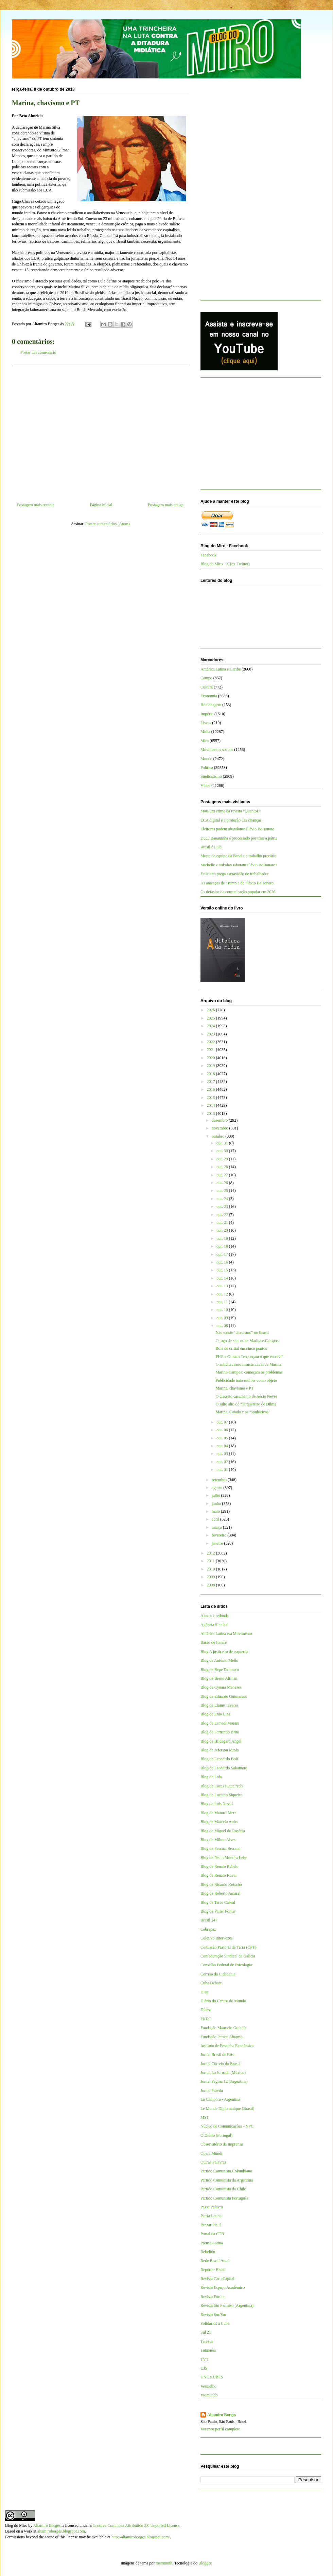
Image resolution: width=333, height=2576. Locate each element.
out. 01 (222, 1469)
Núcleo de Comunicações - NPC (226, 2126)
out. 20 (222, 1230)
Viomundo (209, 2395)
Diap (204, 1992)
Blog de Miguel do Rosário (222, 1830)
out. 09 (222, 1317)
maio (216, 1511)
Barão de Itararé (213, 1642)
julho (216, 1495)
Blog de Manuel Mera (218, 1812)
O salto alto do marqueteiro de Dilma (245, 1404)
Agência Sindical (214, 1624)
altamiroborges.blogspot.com (61, 2531)
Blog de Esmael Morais (219, 1723)
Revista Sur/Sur (213, 2314)
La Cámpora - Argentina (220, 2099)
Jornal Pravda (211, 2090)
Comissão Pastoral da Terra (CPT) (228, 1947)
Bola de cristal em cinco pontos (241, 1348)
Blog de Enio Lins (215, 1714)
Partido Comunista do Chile (223, 2189)
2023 (211, 1034)
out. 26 (222, 1182)
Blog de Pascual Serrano (220, 1848)
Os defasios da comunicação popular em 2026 (238, 891)
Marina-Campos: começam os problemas (248, 1372)
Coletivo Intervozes (216, 1938)
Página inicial (101, 504)
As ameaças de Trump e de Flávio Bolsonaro (237, 883)
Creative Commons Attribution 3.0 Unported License (136, 2525)
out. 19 (222, 1238)
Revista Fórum (212, 2296)
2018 (211, 1073)
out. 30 (222, 1150)
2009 (211, 1577)
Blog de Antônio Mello (219, 1660)
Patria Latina (211, 2215)
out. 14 (222, 1278)
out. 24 (222, 1198)
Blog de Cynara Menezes (221, 1687)
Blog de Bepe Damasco (219, 1669)
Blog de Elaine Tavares (219, 1705)
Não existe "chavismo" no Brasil (241, 1332)
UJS (203, 2368)
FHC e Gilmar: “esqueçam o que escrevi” (249, 1356)
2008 (211, 1585)
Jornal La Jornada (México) (223, 2072)
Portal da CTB (212, 2233)
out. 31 (222, 1143)
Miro (204, 740)
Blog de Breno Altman (218, 1678)
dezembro (220, 1120)
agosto (217, 1487)
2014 (211, 1105)
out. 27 (222, 1175)
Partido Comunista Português (224, 2198)
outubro (218, 1136)
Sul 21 (205, 2332)
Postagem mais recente (35, 504)
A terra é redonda (214, 1615)
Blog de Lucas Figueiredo (221, 1786)
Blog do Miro (16, 2525)
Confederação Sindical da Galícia (227, 1956)
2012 (211, 1553)
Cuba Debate (211, 1983)
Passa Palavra (211, 2207)
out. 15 (222, 1270)
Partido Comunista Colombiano (226, 2171)
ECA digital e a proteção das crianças (230, 820)
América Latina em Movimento (226, 1633)
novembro (220, 1128)
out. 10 (222, 1309)
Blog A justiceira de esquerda (224, 1651)
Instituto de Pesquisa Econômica (226, 2045)
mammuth (164, 2563)
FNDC (205, 2019)
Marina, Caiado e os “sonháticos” (242, 1412)
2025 (211, 1018)
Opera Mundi (211, 2153)
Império (206, 714)
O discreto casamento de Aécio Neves (246, 1396)
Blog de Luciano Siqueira (221, 1794)
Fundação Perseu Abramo (221, 2037)
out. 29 (222, 1159)
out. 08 (222, 1325)
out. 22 (222, 1214)
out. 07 (222, 1422)
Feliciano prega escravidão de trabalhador (234, 873)
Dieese (206, 2009)
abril (216, 1519)
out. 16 (222, 1262)
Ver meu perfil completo (220, 2429)
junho (217, 1503)
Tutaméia (208, 2350)
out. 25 (222, 1190)
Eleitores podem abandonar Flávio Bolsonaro (237, 829)
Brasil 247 (208, 1920)
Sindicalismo (211, 776)
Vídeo (205, 785)
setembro (220, 1479)
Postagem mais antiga (165, 504)
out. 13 (222, 1286)
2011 (211, 1561)
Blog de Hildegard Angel (220, 1741)
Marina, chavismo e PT (234, 1388)
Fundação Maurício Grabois (223, 2027)
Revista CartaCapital (217, 2278)
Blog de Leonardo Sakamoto (223, 1768)
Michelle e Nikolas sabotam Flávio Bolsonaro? (238, 865)
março (217, 1527)
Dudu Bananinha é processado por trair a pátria (238, 838)
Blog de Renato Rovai (218, 1875)
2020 (211, 1057)
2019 (211, 1065)
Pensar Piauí (210, 2225)
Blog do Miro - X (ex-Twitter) (225, 564)
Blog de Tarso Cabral (217, 1902)
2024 (211, 1026)
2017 (211, 1081)
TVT (204, 2359)
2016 (211, 1089)
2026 (211, 1010)
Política (206, 767)
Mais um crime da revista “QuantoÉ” (230, 811)
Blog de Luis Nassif (216, 1803)
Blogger (204, 2563)
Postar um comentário (38, 352)
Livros (205, 722)
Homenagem (210, 704)
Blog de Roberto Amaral (220, 1893)
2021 (211, 1049)
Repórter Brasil (213, 2269)
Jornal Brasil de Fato (217, 2054)
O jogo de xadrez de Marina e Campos (246, 1340)
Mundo (206, 758)
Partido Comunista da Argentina (226, 2180)
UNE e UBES (211, 2377)
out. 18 (222, 1246)
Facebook (208, 555)
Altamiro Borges (221, 2414)
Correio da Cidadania (217, 1974)
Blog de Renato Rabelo (219, 1866)
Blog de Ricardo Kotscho (221, 1884)
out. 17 (222, 1254)
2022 (211, 1041)
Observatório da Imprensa (221, 2144)
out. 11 (222, 1302)
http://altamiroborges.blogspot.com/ (140, 2537)
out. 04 (222, 1445)
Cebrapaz (208, 1929)
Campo (206, 678)
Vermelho (208, 2386)
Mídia (205, 731)
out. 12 (222, 1294)
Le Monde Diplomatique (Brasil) (227, 2108)
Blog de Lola (211, 1776)
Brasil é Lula (211, 847)
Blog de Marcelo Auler (219, 1821)
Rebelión (207, 2251)
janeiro (218, 1543)
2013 (211, 1113)
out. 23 (222, 1206)
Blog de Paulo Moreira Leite (223, 1857)
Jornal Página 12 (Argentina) (224, 2081)
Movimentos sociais (216, 749)
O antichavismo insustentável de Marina (248, 1364)
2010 (211, 1569)
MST (204, 2117)
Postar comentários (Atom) (108, 523)
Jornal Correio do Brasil (220, 2063)
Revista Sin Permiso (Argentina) (226, 2305)
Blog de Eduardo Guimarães (223, 1696)
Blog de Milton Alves (218, 1839)
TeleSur (206, 2341)
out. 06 (222, 1430)
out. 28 (222, 1166)
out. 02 (222, 1461)
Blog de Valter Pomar (217, 1911)
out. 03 (222, 1453)
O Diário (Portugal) (216, 2135)
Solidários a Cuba (214, 2323)
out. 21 (222, 1222)
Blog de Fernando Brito (219, 1732)
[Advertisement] (100, 431)
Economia (208, 696)
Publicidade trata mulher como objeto (246, 1380)
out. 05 (222, 1438)
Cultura (206, 687)
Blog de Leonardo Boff (219, 1758)
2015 (211, 1097)
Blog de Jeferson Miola (219, 1750)
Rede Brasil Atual (214, 2260)
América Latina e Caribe (220, 669)
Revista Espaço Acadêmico (222, 2287)
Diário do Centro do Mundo (223, 2001)
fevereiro (219, 1535)
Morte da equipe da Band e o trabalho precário (238, 855)
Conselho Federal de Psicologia (226, 1965)
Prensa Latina (211, 2243)
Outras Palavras (213, 2162)
